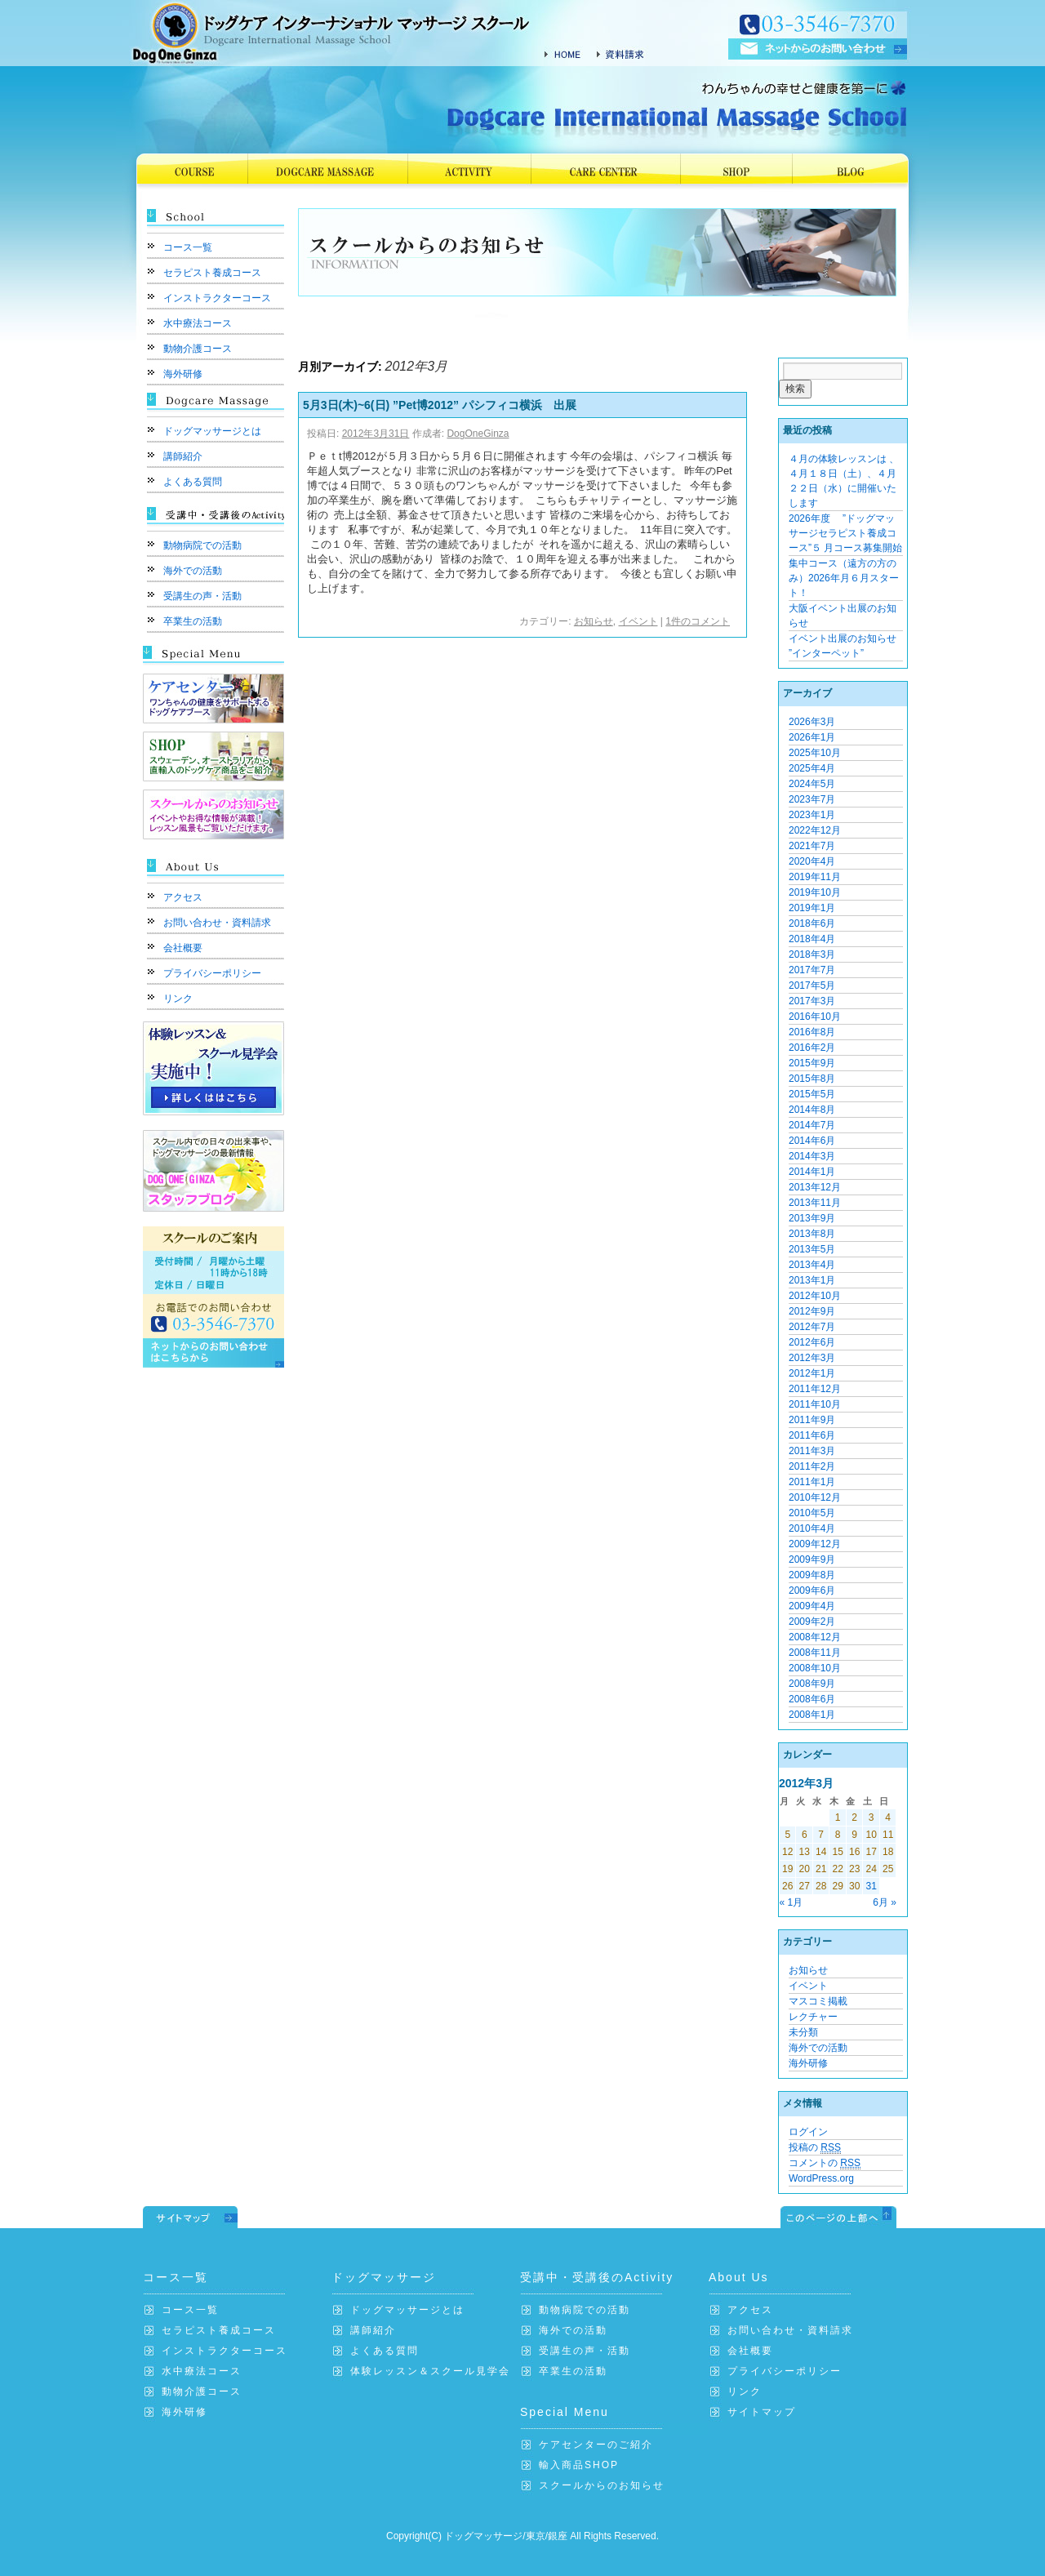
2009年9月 (812, 1559)
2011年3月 (812, 1451)
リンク (178, 998)
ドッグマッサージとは (212, 431)
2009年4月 (812, 1606)
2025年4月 (812, 768)
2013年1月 (812, 1280)
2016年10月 (815, 1016)
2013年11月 (815, 1202)
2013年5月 (812, 1249)
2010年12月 (815, 1497)
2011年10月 (815, 1404)
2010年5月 (812, 1513)
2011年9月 (812, 1420)
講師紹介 (182, 456)
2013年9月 (812, 1218)
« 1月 (791, 1902)
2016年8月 (812, 1032)
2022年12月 (815, 830)
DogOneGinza (478, 433)
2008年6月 (812, 1699)
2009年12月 (815, 1544)
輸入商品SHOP (579, 2465)
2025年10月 (815, 753)
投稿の (815, 2148)
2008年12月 (815, 1637)
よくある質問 (192, 481)
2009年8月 (812, 1575)
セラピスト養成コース (212, 272)
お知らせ (593, 621)
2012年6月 (812, 1342)
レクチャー (813, 2016)
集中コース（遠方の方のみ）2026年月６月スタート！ (844, 578)
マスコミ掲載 (818, 2001)
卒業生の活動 (192, 621)
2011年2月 (812, 1466)
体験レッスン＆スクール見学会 (430, 2371)
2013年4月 (812, 1264)
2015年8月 (812, 1078)
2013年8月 (812, 1233)
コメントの (824, 2163)
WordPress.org (821, 2178)
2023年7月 (812, 799)
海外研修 (182, 374)
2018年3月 (812, 954)
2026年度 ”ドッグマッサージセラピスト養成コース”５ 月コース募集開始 (845, 533)
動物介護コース (197, 348)
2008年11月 (815, 1652)
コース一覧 (187, 247)
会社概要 (182, 948)
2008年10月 (815, 1668)
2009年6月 (812, 1590)
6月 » (884, 1902)
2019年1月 (812, 908)
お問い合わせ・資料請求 (217, 922)
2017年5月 (812, 985)
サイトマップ (761, 2412)
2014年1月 (812, 1171)
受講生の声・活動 (202, 596)
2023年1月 (812, 815)
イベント (638, 621)
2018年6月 (812, 923)
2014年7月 (812, 1125)
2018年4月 (812, 939)
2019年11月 (815, 877)
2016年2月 (812, 1047)
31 (870, 1886)
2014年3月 (812, 1156)
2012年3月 (812, 1358)
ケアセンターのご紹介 (596, 2444)
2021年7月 (812, 846)
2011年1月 (812, 1482)
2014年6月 (812, 1140)
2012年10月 (815, 1295)
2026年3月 (812, 721)
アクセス (182, 897)
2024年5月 (812, 784)
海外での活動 (192, 570)
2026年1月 (812, 737)
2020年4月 (812, 861)
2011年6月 (812, 1435)
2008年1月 (812, 1714)
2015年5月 (812, 1094)
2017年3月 (812, 1001)
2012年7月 (812, 1326)
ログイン (808, 2132)
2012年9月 (812, 1311)
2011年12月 (815, 1389)
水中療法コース (197, 323)
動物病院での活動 (202, 545)
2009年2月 (812, 1621)
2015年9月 (812, 1063)
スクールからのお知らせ (602, 2485)
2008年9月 (812, 1683)
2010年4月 (812, 1528)
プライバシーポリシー (212, 973)
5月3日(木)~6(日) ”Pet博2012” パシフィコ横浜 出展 (439, 405)
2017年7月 (812, 970)
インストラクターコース (217, 298)
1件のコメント (697, 621)
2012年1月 (812, 1373)
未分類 (803, 2032)
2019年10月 (815, 892)
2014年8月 (812, 1109)
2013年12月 (815, 1187)
